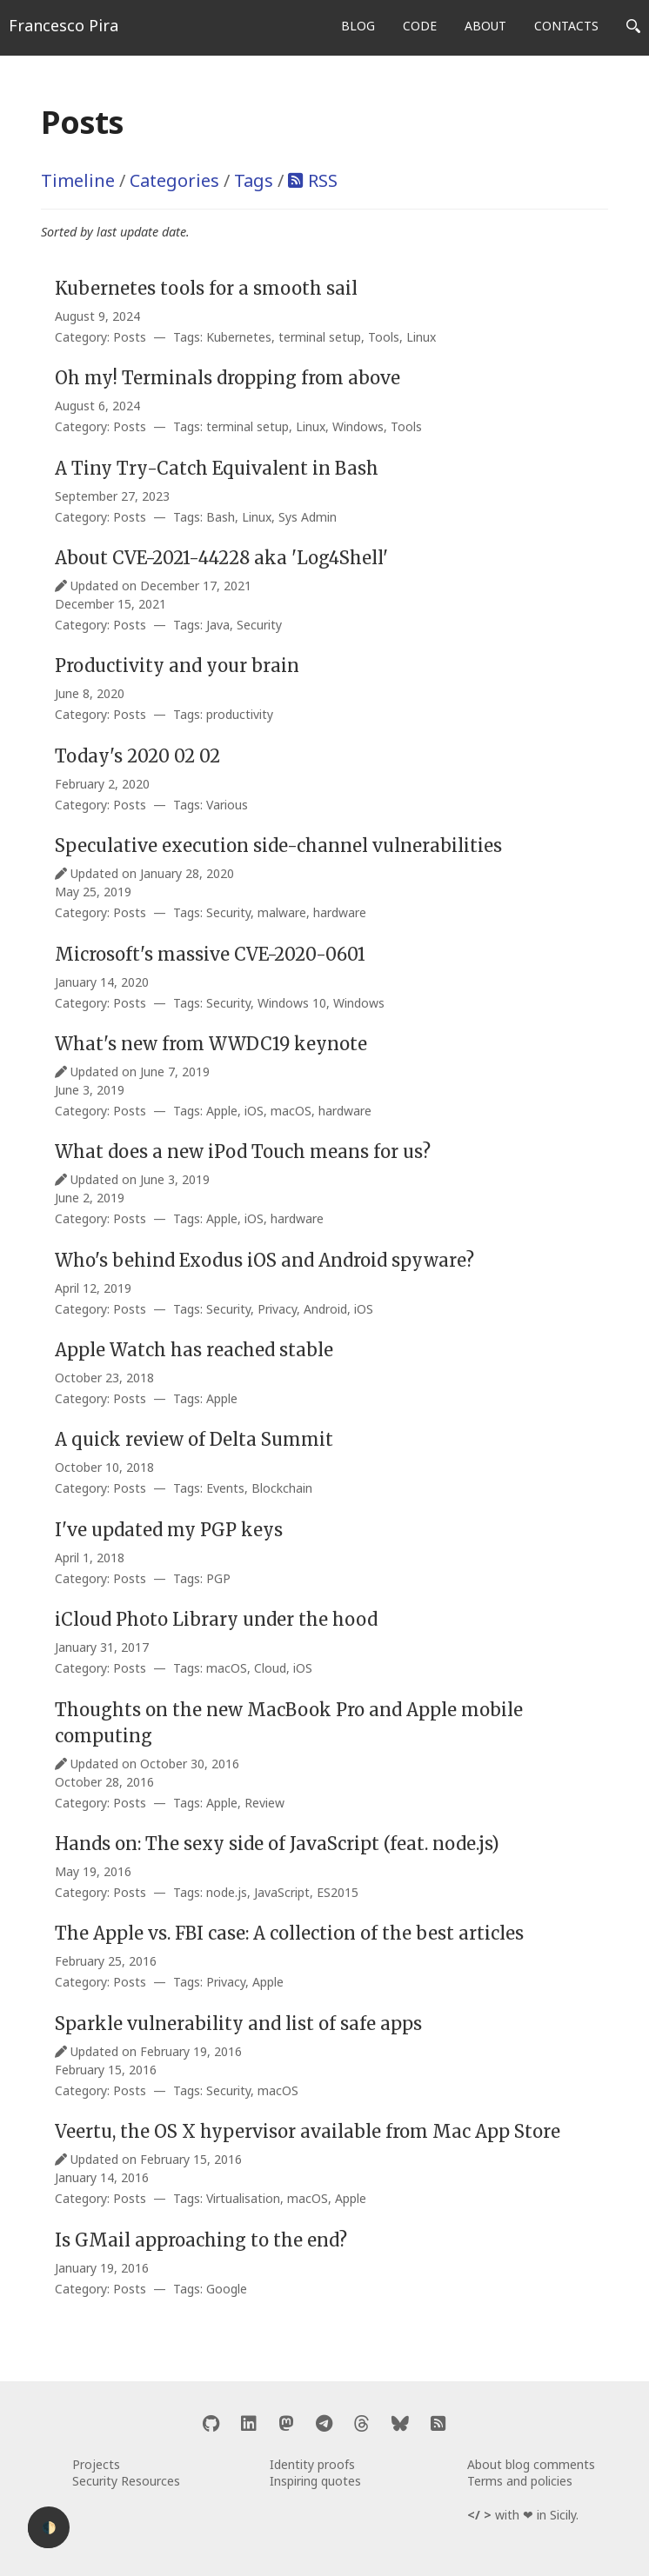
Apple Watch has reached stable (194, 1350)
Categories (174, 180)
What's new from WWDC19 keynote (211, 1044)
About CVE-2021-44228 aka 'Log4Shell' (221, 558)
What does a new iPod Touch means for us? (243, 1151)
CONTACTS (566, 25)
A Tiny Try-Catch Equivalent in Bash (216, 468)
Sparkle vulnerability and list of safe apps (238, 2023)
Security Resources (126, 2481)
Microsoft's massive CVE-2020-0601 (210, 954)
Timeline (78, 180)
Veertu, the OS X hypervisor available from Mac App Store (307, 2131)
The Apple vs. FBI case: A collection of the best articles (289, 1933)
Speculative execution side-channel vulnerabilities (278, 845)
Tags (253, 180)
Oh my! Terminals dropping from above (227, 378)
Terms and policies (519, 2481)
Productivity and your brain (177, 665)
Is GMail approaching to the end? (201, 2240)
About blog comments (531, 2464)
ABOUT (485, 25)
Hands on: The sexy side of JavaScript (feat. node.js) (277, 1843)
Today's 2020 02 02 (137, 756)
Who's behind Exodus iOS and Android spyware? (264, 1260)
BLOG (358, 25)
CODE (420, 25)
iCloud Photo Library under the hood (216, 1619)
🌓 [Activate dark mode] (49, 2527)
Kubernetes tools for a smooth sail (206, 288)
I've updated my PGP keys (169, 1530)
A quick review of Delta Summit (194, 1439)
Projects (96, 2464)
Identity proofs (312, 2464)
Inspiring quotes (315, 2481)
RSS (323, 180)
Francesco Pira (63, 25)
